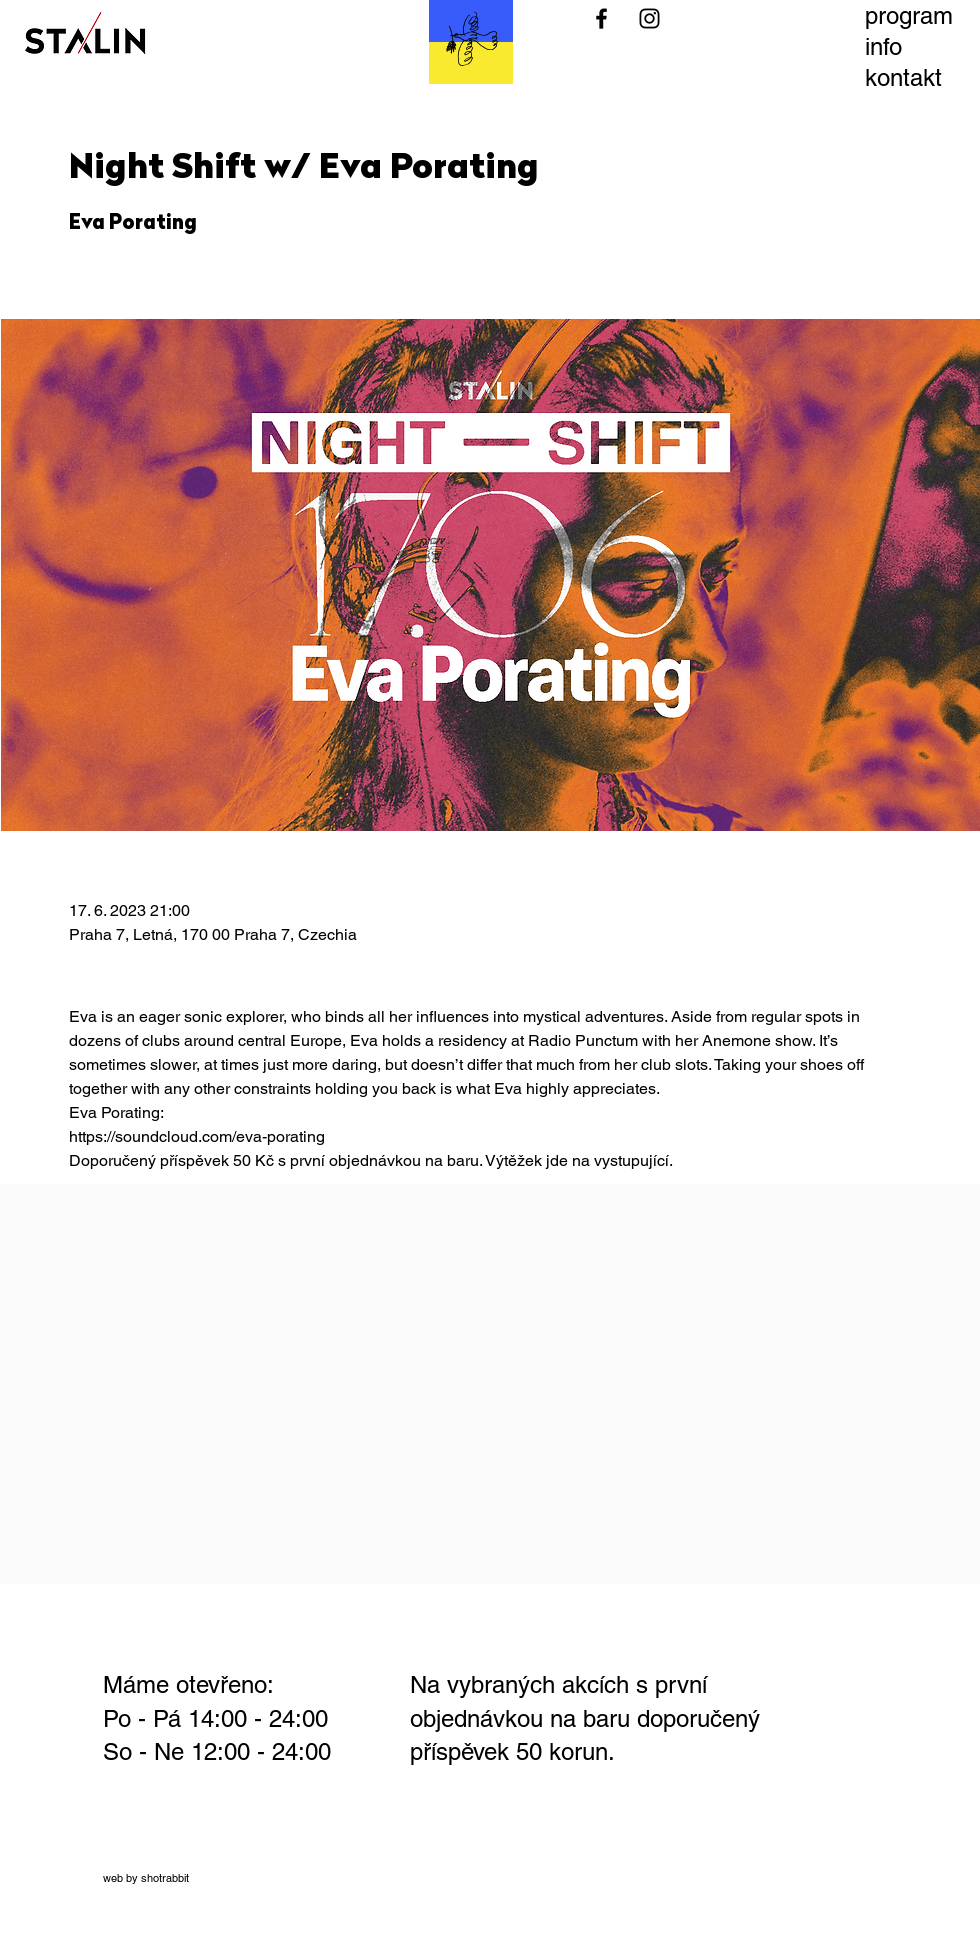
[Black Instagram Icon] (649, 18)
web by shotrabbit (146, 1878)
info (883, 46)
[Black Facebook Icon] (601, 18)
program (909, 15)
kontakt (903, 77)
